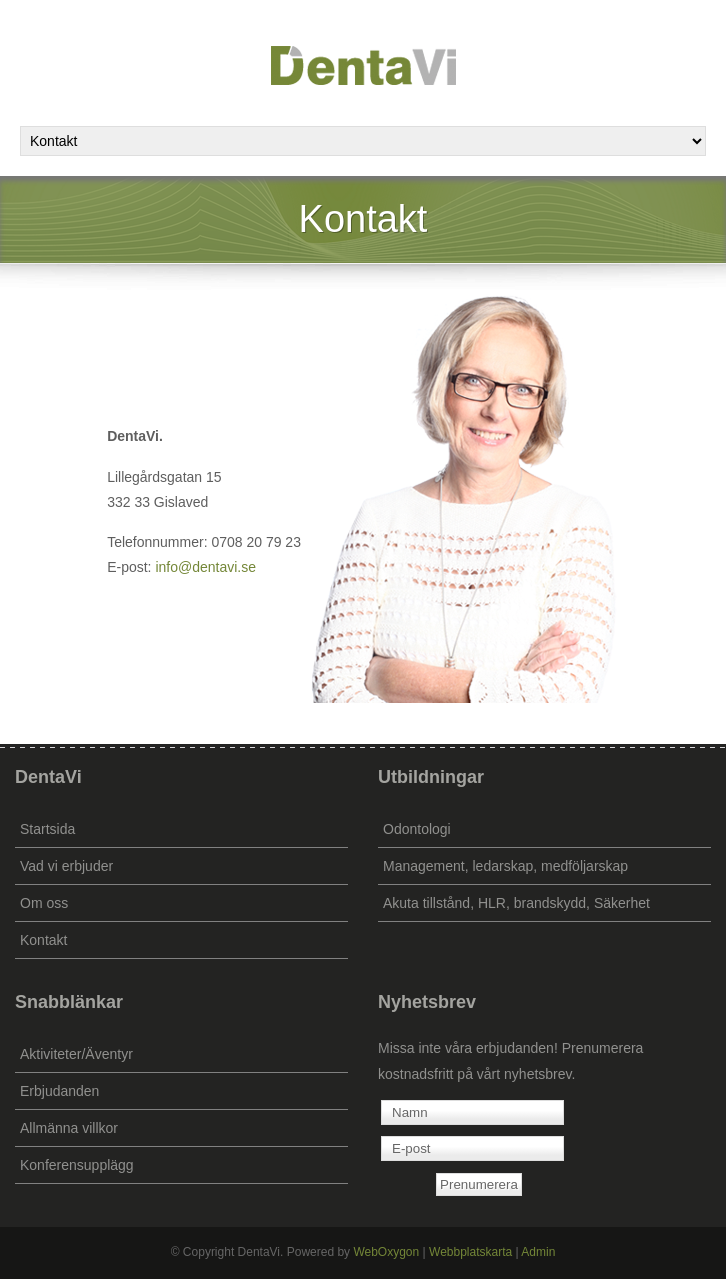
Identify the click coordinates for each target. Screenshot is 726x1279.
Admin (538, 1252)
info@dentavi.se (205, 567)
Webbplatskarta (470, 1252)
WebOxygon (386, 1252)
